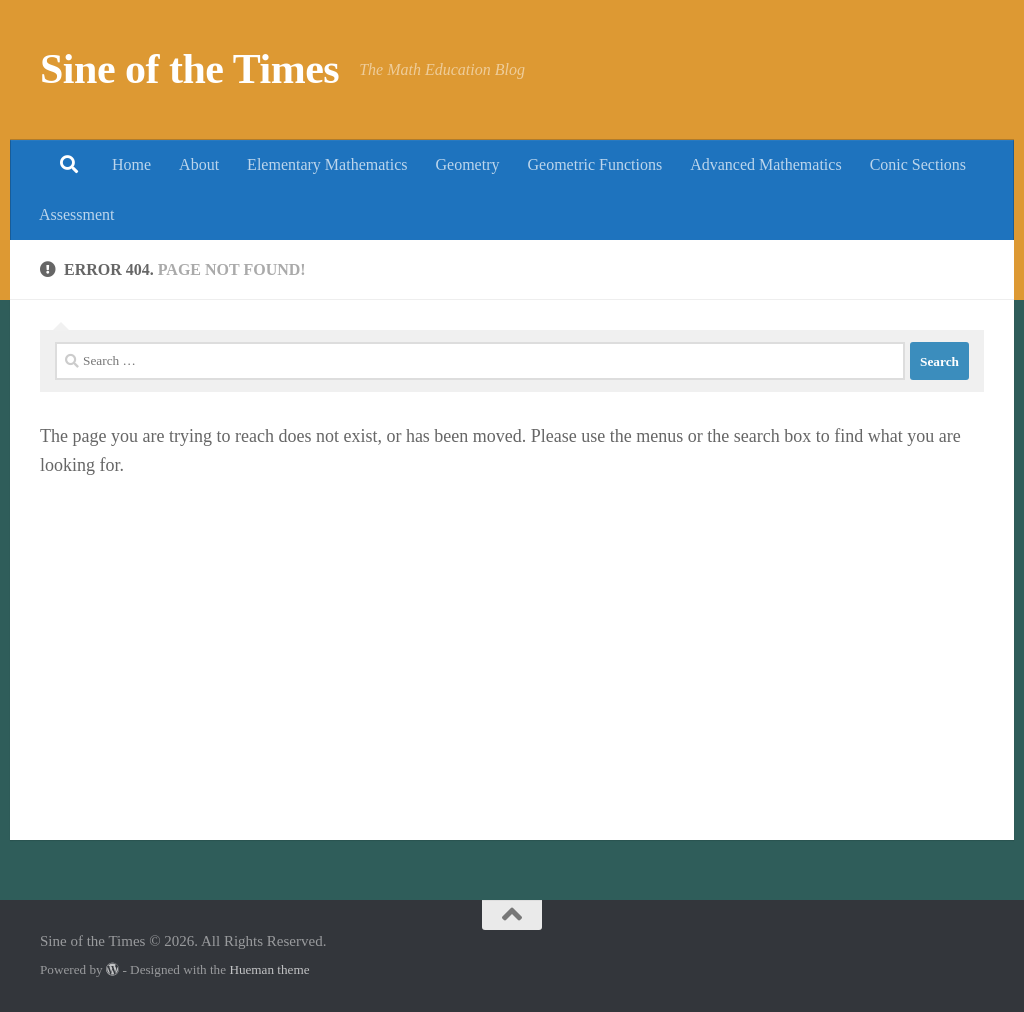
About (199, 164)
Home (131, 164)
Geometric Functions (594, 164)
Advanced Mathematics (766, 164)
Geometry (468, 164)
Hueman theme (269, 969)
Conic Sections (918, 164)
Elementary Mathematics (327, 164)
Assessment (77, 214)
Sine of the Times (189, 69)
